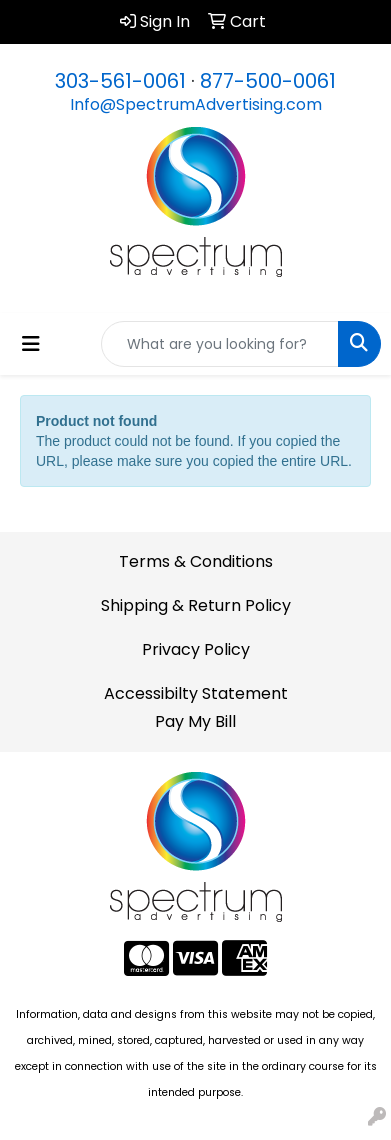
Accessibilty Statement (196, 693)
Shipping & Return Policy (196, 605)
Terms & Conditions (196, 561)
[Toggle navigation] (31, 344)
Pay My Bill (195, 721)
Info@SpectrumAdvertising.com (196, 104)
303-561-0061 (120, 81)
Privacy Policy (196, 649)
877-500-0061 (268, 81)
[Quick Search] (220, 344)
